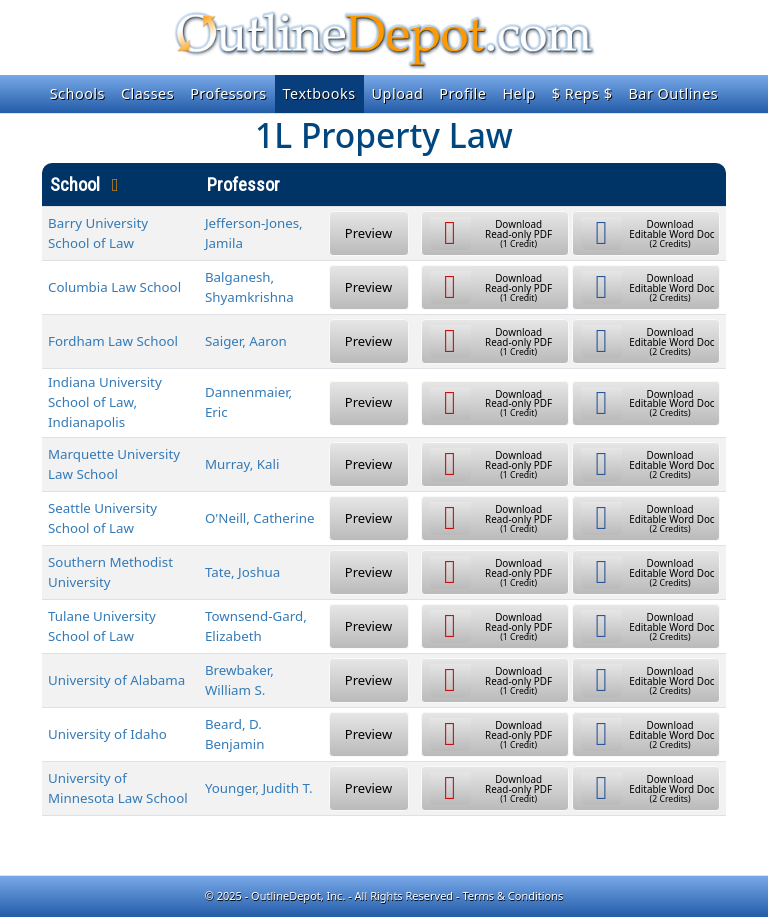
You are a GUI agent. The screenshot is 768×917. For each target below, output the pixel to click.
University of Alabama (116, 680)
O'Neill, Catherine (260, 518)
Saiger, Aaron (246, 341)
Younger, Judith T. (259, 788)
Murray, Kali (242, 464)
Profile (462, 93)
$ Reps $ (582, 93)
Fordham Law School (113, 341)
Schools (77, 93)
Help (518, 93)
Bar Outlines (673, 93)
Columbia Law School (114, 287)
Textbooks (319, 93)
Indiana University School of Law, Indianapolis (105, 402)
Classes (147, 93)
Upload (398, 93)
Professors (228, 93)
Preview (368, 233)
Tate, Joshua (242, 572)
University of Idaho (107, 734)
